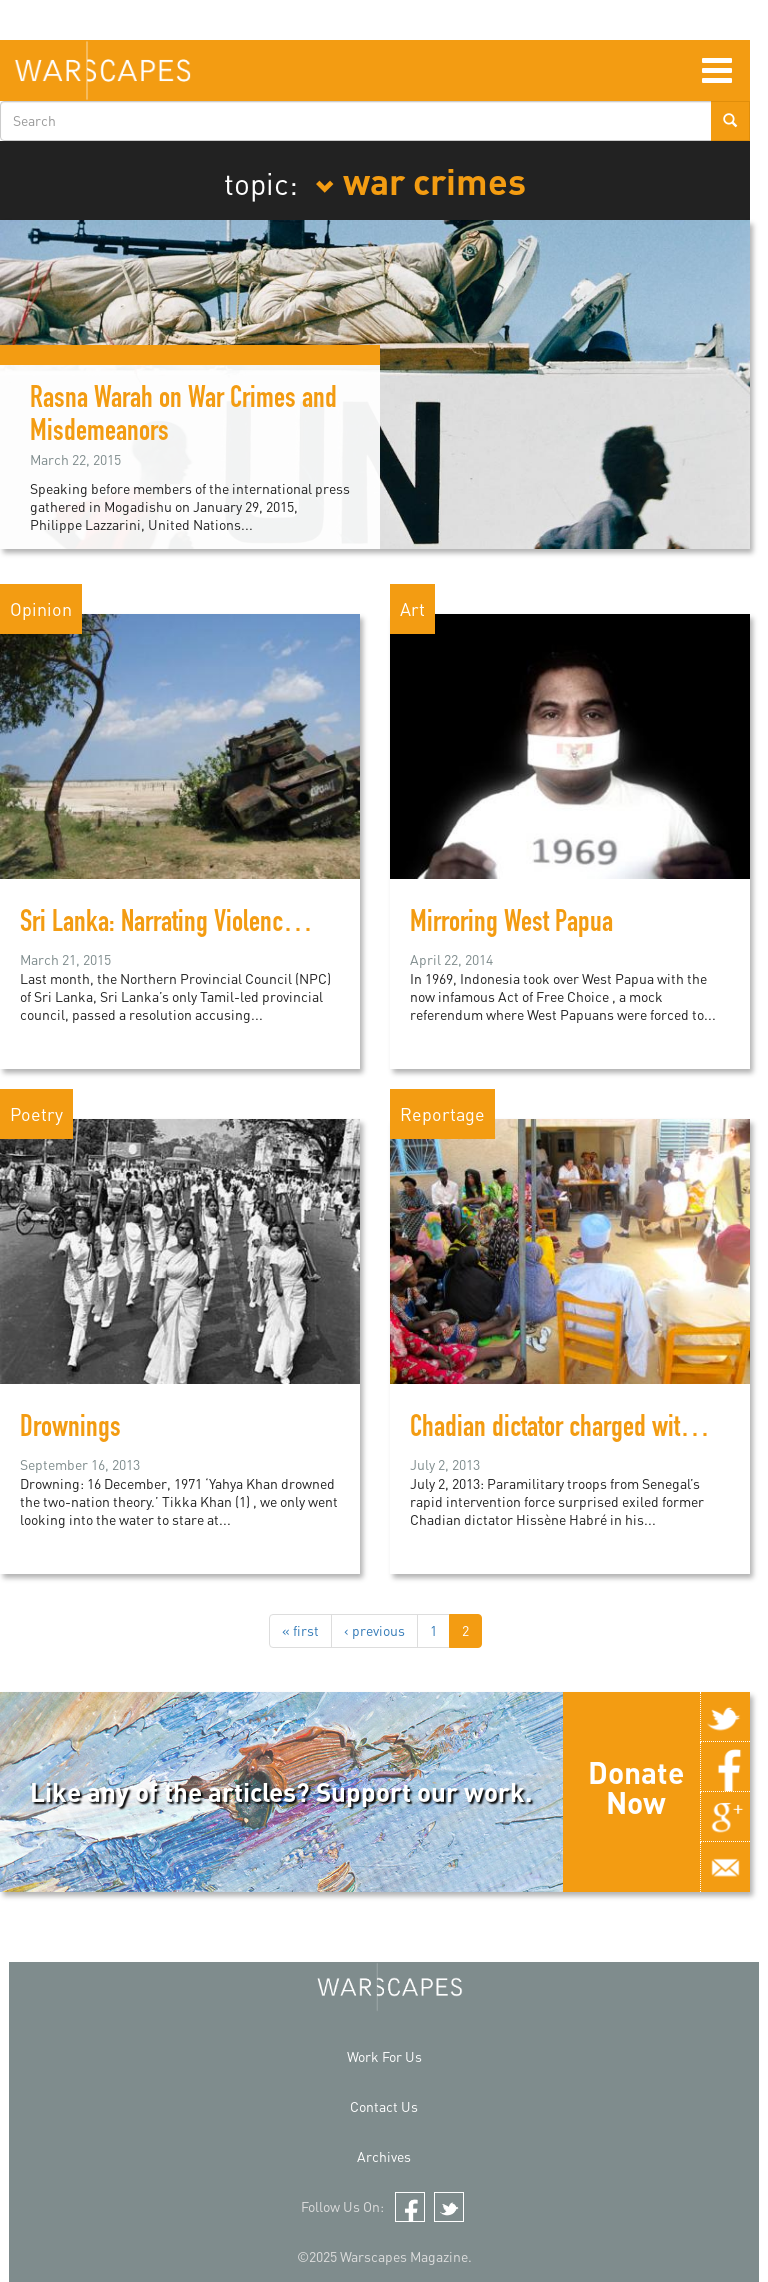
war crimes (420, 180)
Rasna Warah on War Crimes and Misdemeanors (183, 417)
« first (300, 1630)
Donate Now (636, 1787)
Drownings (70, 1430)
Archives (384, 2156)
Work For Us (384, 2056)
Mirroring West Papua (511, 925)
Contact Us (384, 2106)
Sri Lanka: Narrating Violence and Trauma (214, 925)
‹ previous (374, 1630)
